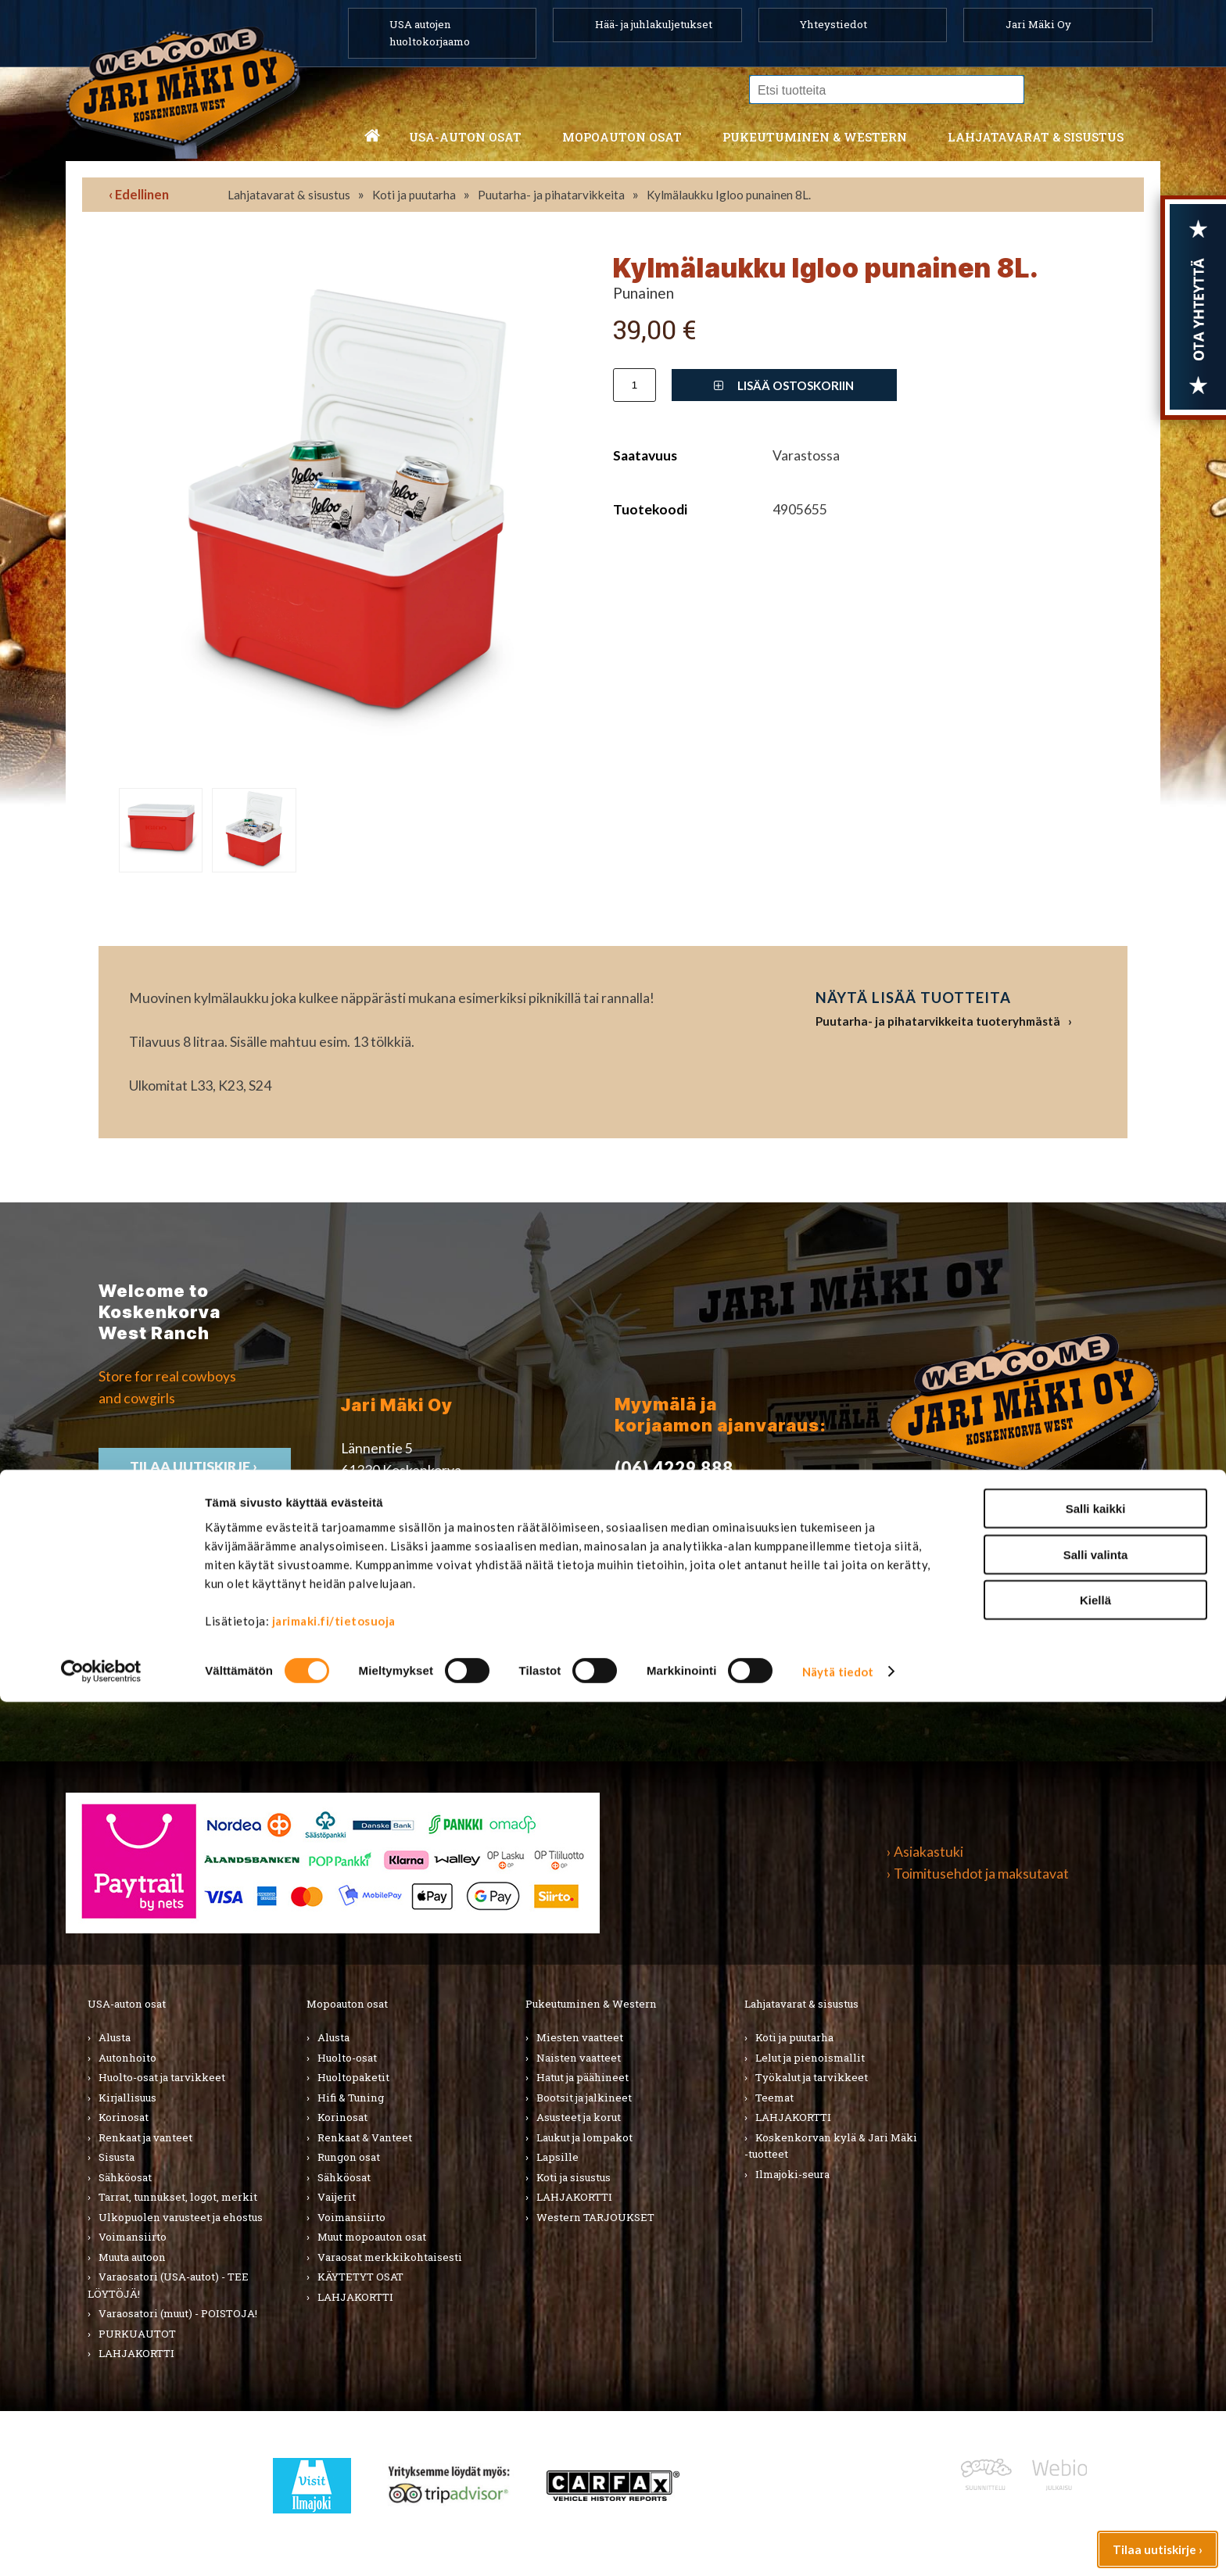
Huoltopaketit (353, 2077)
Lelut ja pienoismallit (810, 2058)
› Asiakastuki (925, 1851)
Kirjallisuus (127, 2098)
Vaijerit (336, 2197)
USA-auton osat (465, 137)
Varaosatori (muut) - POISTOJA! (178, 2313)
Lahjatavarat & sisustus (1036, 137)
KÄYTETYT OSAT (360, 2277)
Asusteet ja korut (578, 2117)
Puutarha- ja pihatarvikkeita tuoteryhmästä (938, 1021)
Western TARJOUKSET (595, 2217)
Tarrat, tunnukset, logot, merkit (178, 2197)
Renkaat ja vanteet (145, 2137)
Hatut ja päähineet (582, 2077)
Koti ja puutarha (414, 195)
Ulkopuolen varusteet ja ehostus (181, 2217)
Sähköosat (125, 2177)
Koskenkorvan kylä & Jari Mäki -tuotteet (830, 2146)
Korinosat (124, 2117)
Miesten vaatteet (579, 2037)
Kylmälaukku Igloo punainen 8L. (729, 195)
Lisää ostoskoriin (784, 385)
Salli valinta (1095, 2428)
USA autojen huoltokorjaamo (429, 32)
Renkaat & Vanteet (364, 2137)
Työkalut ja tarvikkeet (811, 2077)
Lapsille (557, 2157)
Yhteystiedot (833, 24)
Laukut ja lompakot (584, 2137)
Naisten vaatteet (578, 2058)
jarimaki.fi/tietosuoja (334, 2495)
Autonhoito (127, 2058)
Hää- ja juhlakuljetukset (653, 24)
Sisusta (116, 2157)
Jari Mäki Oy (1038, 24)
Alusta (115, 2037)
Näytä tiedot (837, 2545)
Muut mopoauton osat (371, 2237)
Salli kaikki (1096, 2382)
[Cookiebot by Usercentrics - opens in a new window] (101, 2545)
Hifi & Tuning (350, 2098)
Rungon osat (348, 2157)
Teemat (774, 2098)
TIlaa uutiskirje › (195, 1466)
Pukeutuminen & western (814, 137)
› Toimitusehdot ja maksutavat (978, 1873)
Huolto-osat (347, 2058)
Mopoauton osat (622, 137)
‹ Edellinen (139, 194)
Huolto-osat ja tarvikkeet (162, 2077)
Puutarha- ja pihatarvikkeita (551, 195)
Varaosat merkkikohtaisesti (389, 2257)
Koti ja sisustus (573, 2177)
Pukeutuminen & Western (591, 2004)
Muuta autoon (132, 2257)
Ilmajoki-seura (792, 2174)
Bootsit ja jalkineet (584, 2098)
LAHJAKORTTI (355, 2297)
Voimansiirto (133, 2237)
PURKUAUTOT (137, 2334)
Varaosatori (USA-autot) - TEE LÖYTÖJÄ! (168, 2285)
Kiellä (1095, 2474)
